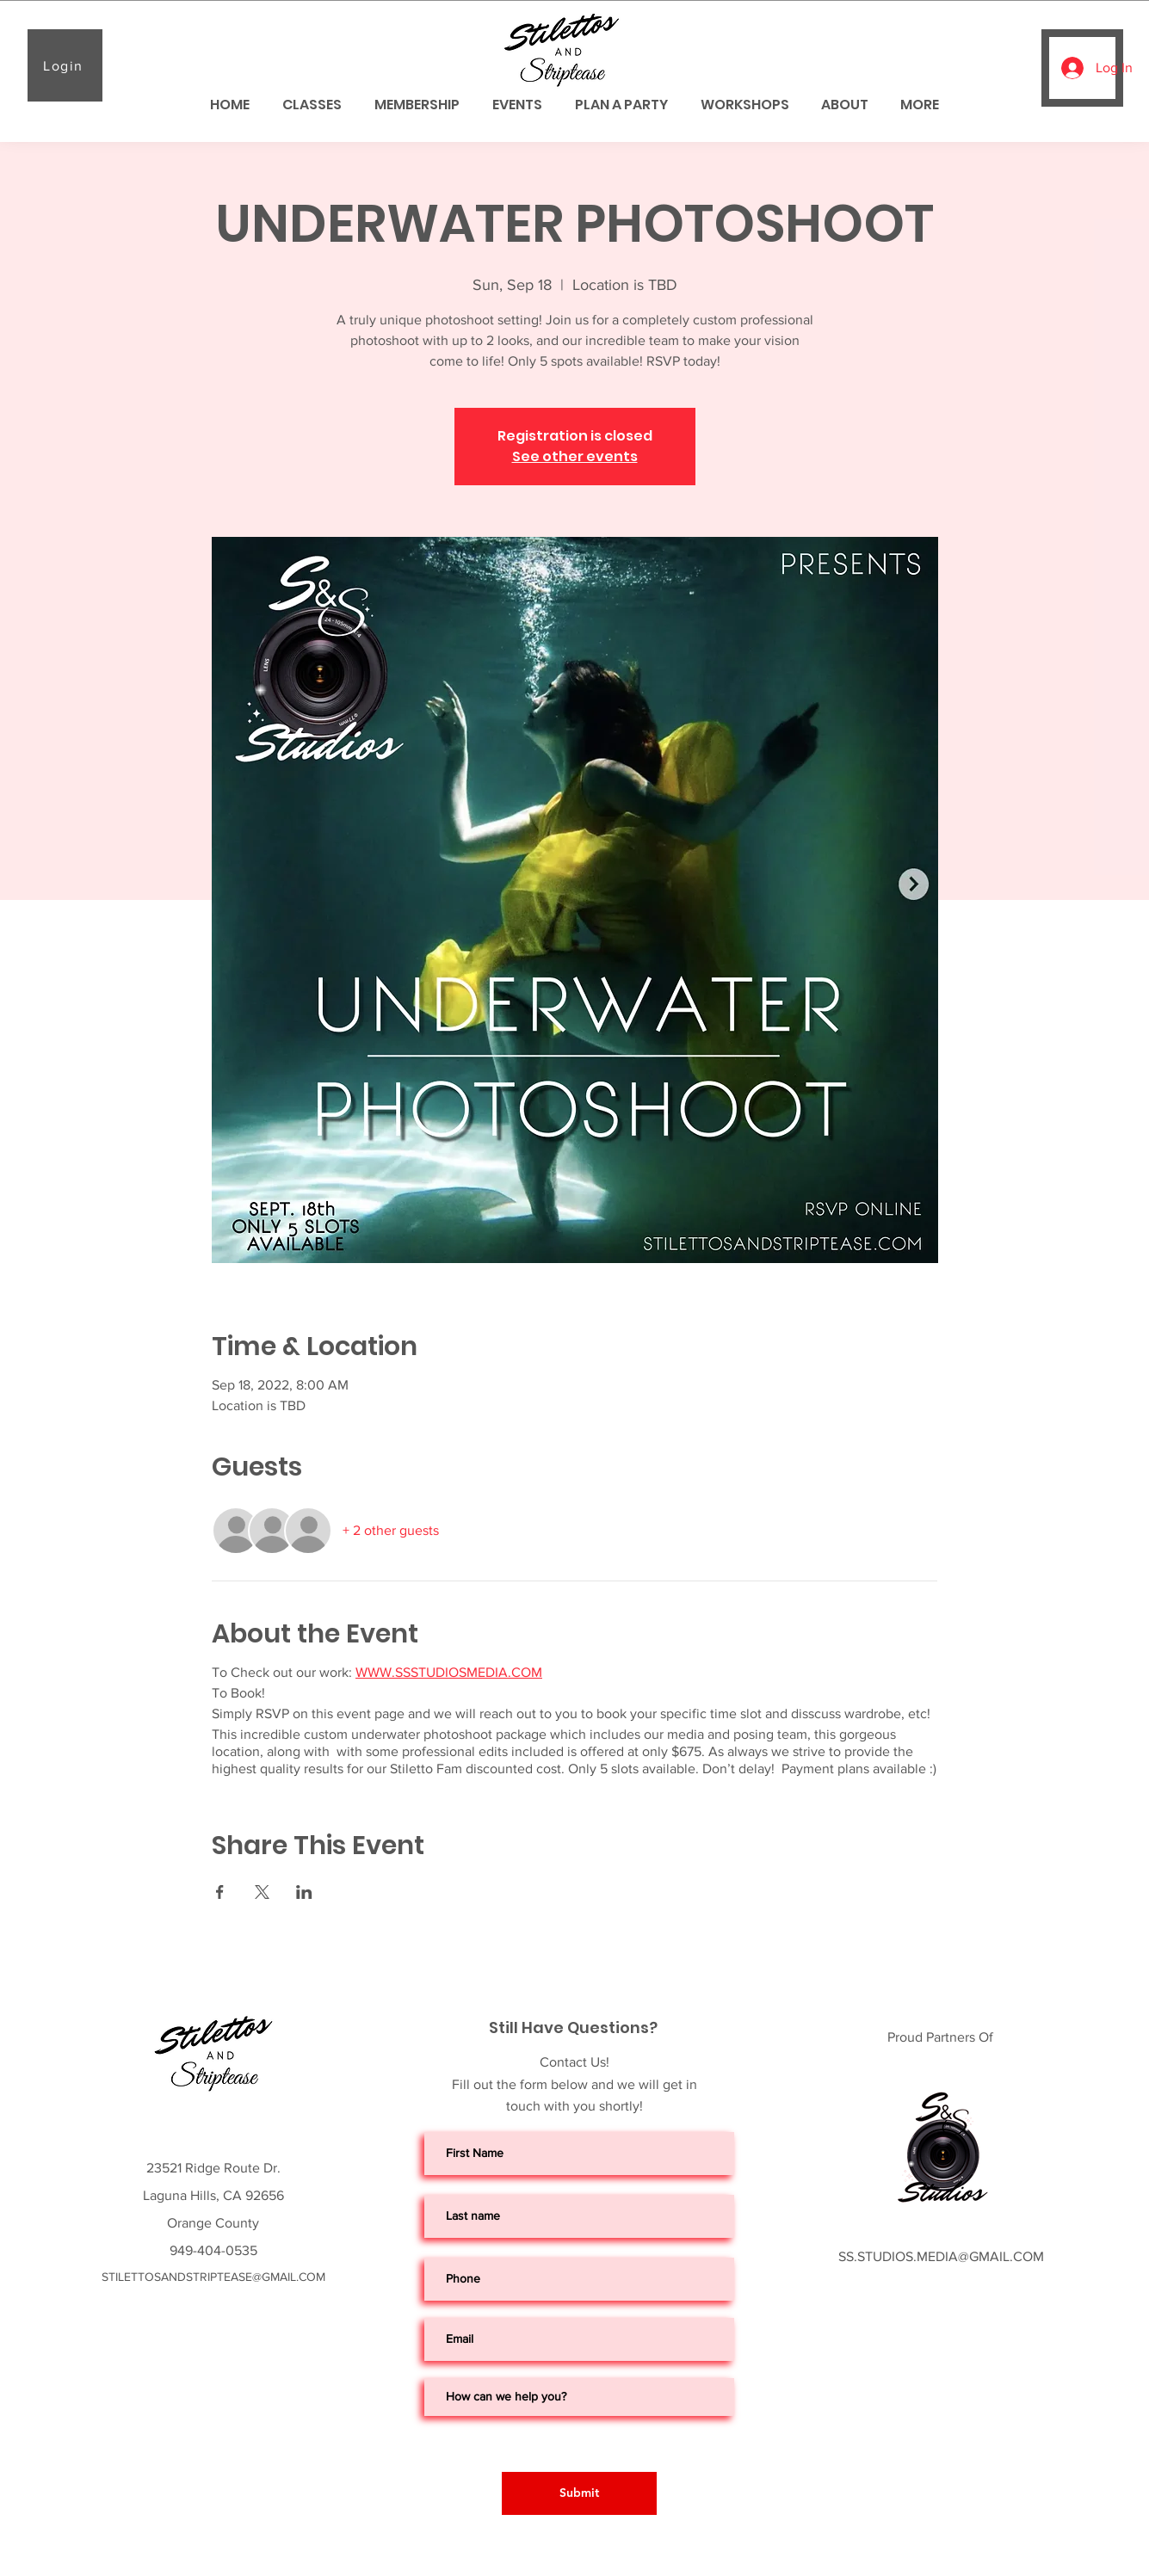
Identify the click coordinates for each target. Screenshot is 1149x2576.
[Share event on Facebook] (220, 1892)
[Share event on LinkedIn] (304, 1892)
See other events (575, 456)
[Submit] (579, 2493)
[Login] (65, 65)
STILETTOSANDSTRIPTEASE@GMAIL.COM (213, 2276)
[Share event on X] (262, 1892)
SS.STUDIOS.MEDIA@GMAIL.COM (941, 2256)
